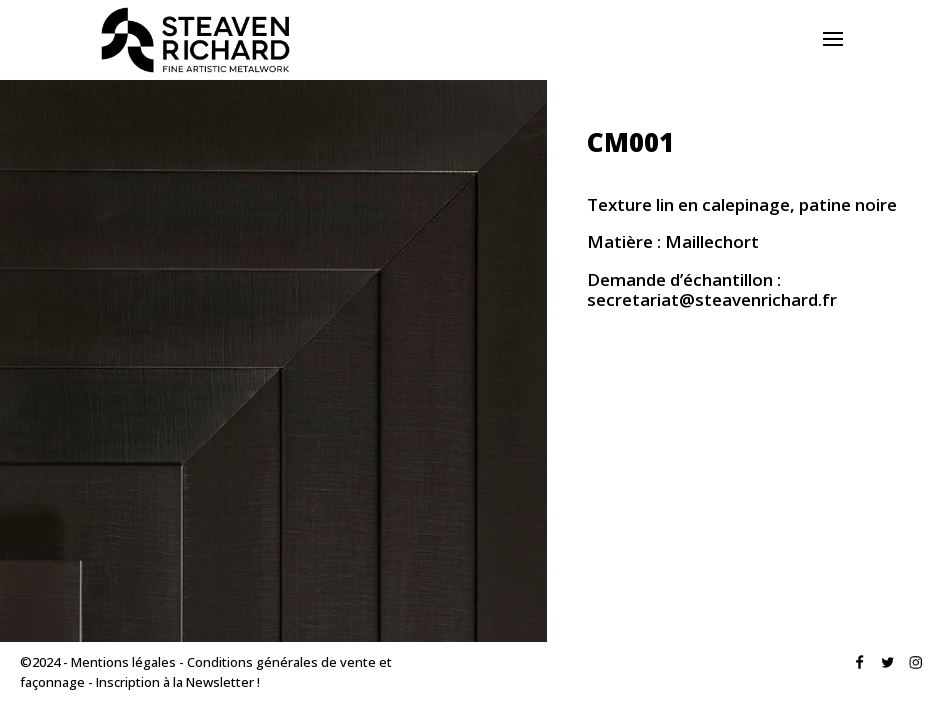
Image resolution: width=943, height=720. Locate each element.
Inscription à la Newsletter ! (178, 682)
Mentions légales (123, 662)
